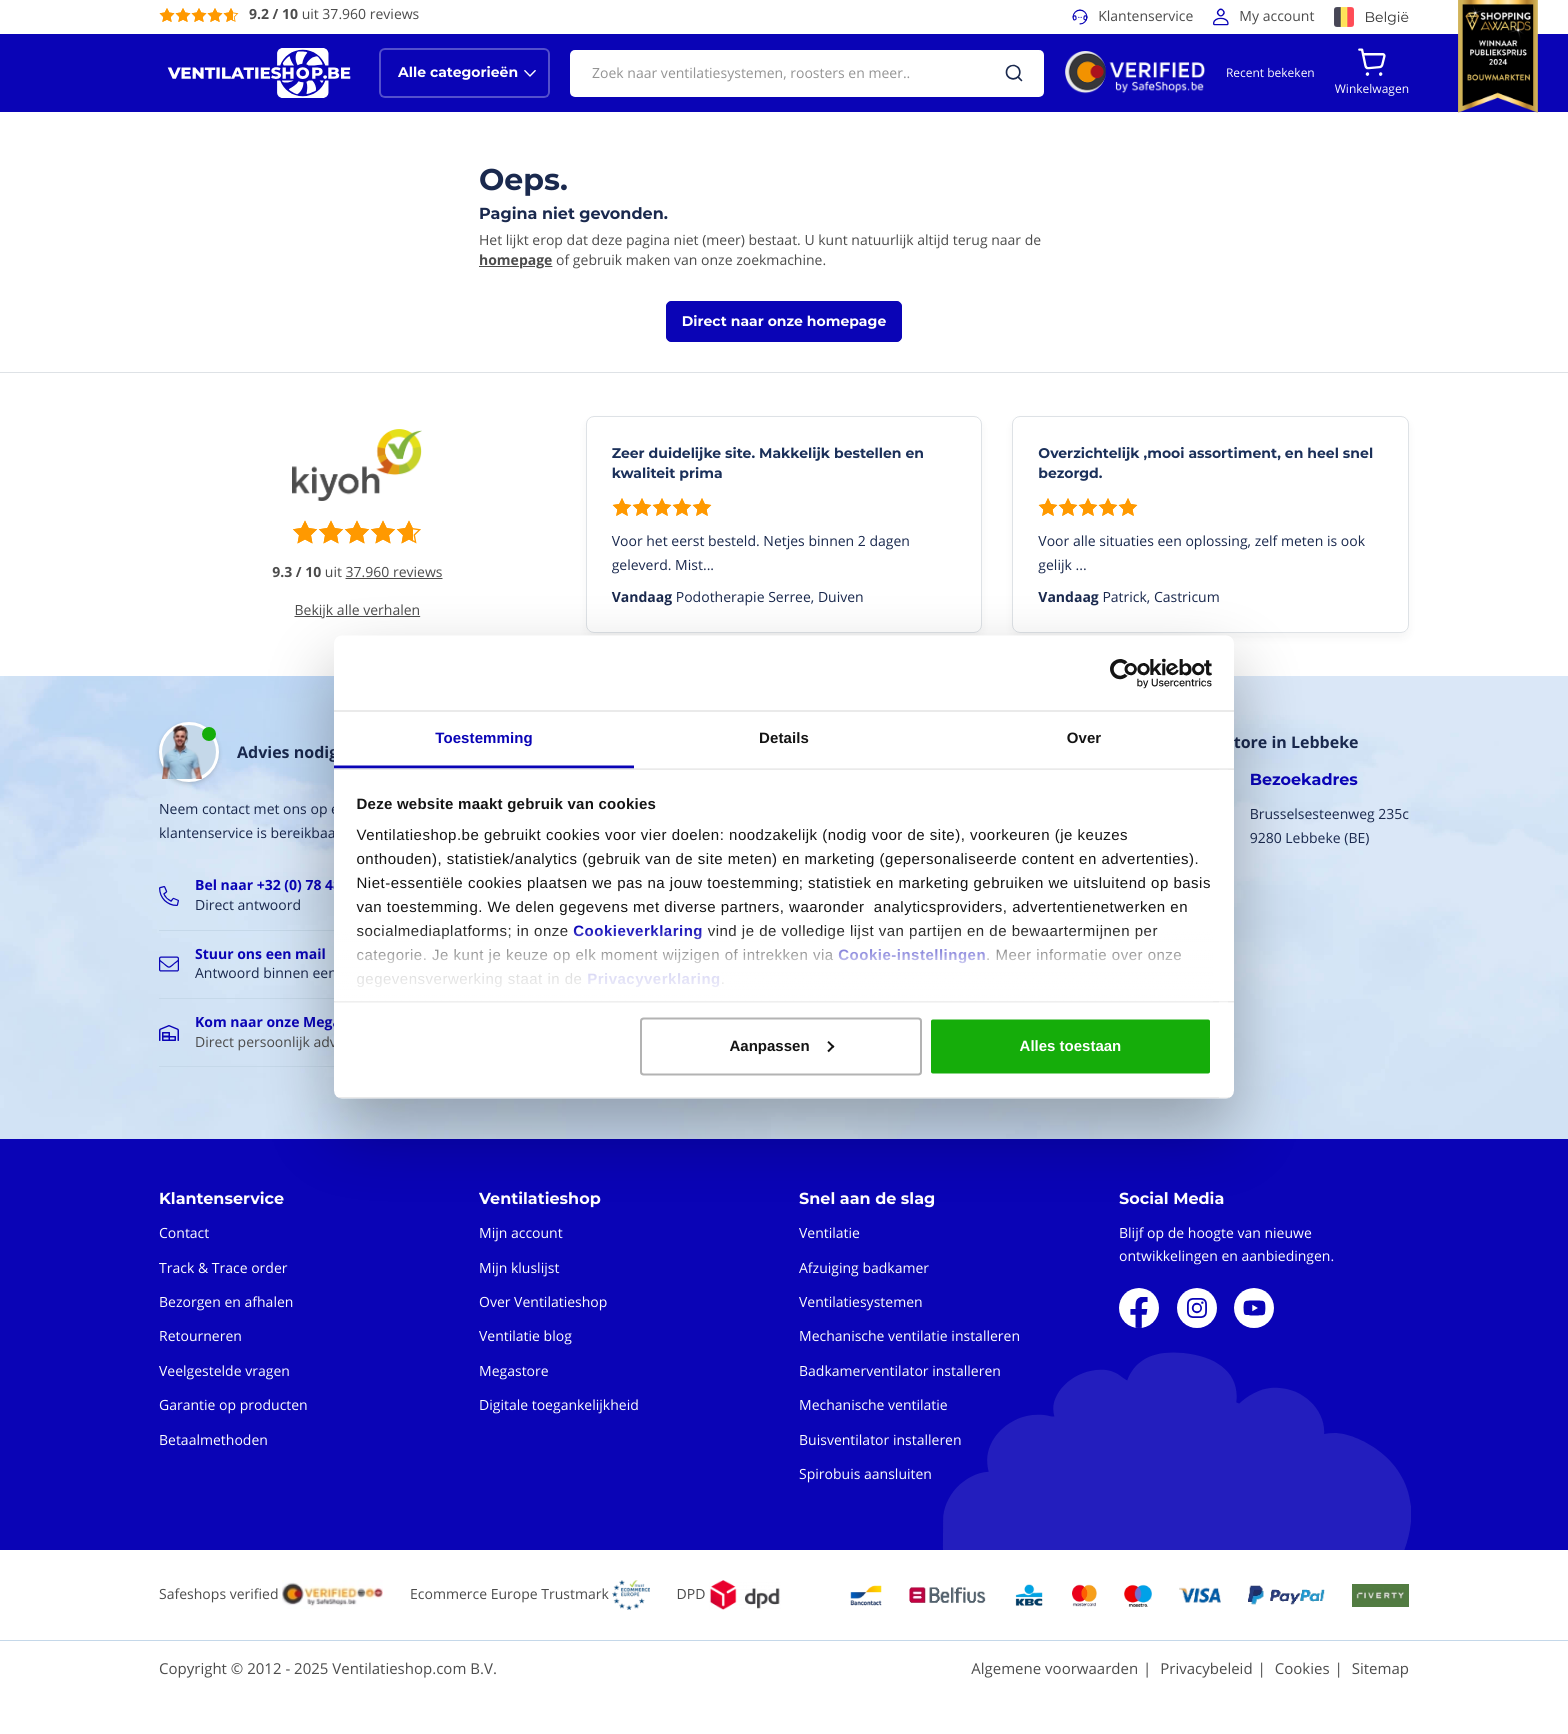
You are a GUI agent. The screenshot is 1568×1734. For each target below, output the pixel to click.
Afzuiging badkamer (864, 1268)
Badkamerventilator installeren (900, 1371)
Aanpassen (782, 1045)
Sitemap (1380, 1669)
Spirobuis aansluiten (865, 1474)
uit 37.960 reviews (334, 14)
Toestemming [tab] (484, 738)
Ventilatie (829, 1233)
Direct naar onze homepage (784, 321)
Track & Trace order (223, 1268)
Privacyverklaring (654, 979)
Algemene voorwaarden (1054, 1669)
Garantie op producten (233, 1405)
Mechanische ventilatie (873, 1405)
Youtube (1254, 1308)
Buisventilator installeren (880, 1440)
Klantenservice (1145, 16)
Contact (184, 1233)
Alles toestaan (1071, 1045)
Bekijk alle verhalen (358, 610)
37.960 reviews (394, 572)
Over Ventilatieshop (543, 1302)
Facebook (1139, 1308)
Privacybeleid (1206, 1669)
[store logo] (259, 73)
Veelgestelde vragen (224, 1371)
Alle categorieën (458, 72)
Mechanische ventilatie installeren (909, 1336)
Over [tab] (1084, 738)
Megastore (514, 1371)
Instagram (1197, 1308)
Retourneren (200, 1336)
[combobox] (807, 73)
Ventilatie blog (525, 1336)
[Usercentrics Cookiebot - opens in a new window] (1124, 673)
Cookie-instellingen (912, 955)
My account (1276, 16)
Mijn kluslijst (519, 1268)
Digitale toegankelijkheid (559, 1405)
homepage (515, 260)
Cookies (1302, 1669)
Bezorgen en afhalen (226, 1302)
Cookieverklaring (638, 931)
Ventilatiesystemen (861, 1302)
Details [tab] (784, 738)
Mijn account (521, 1233)
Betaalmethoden (213, 1440)
